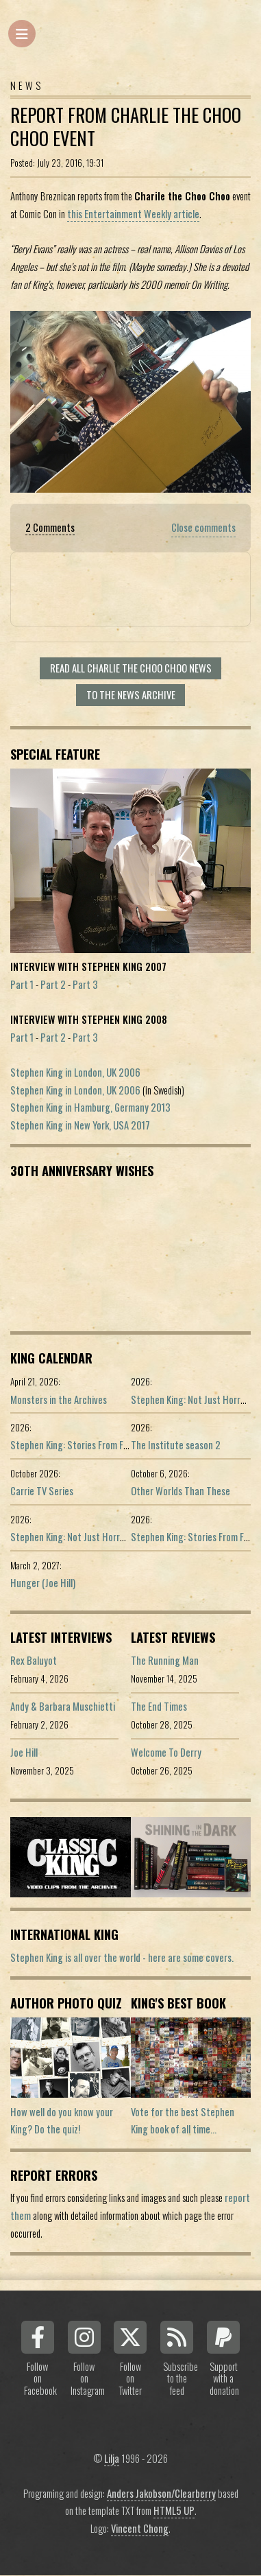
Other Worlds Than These (180, 1491)
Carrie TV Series (41, 1491)
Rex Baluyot (33, 1660)
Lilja (111, 2458)
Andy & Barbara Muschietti (62, 1706)
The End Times (159, 1706)
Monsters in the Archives (58, 1399)
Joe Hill (24, 1752)
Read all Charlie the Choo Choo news (131, 668)
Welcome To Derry (166, 1752)
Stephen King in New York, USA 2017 (80, 1125)
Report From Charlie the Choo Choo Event (125, 127)
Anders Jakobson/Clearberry (161, 2493)
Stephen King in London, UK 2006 (75, 1072)
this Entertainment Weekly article (133, 214)
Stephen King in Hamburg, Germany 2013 (90, 1107)
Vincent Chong (140, 2528)
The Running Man (165, 1660)
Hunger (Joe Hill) (42, 1583)
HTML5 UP (174, 2510)
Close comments (203, 527)
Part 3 (85, 984)
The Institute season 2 (176, 1445)
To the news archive (130, 695)
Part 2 (53, 984)
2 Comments (50, 527)
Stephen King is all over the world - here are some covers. (122, 1957)
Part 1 (22, 984)
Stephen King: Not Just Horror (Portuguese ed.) (103, 1537)
